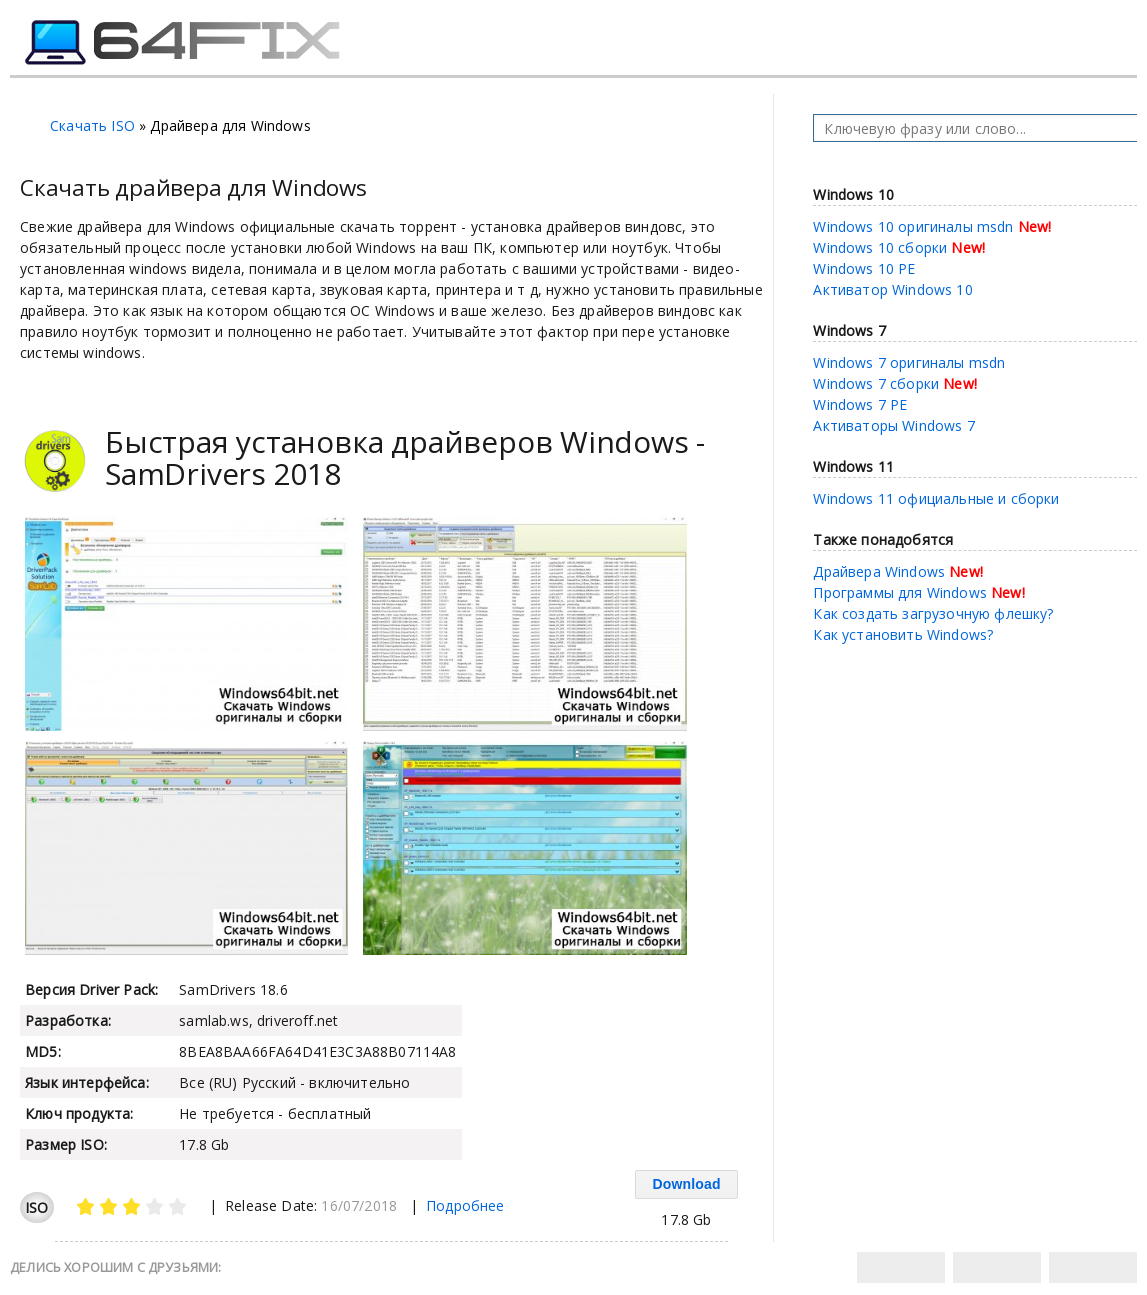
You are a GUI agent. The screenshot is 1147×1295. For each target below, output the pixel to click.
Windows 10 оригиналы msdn (913, 226)
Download (686, 1184)
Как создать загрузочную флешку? (933, 613)
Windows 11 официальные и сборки (936, 498)
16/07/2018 (359, 1205)
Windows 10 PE (864, 268)
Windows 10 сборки (880, 247)
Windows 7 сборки (876, 383)
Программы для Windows (900, 592)
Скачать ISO (92, 125)
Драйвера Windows (879, 571)
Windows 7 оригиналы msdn (909, 362)
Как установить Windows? (903, 634)
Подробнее (465, 1205)
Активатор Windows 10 (892, 289)
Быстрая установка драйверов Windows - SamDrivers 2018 (405, 457)
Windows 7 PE (860, 404)
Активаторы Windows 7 (893, 425)
